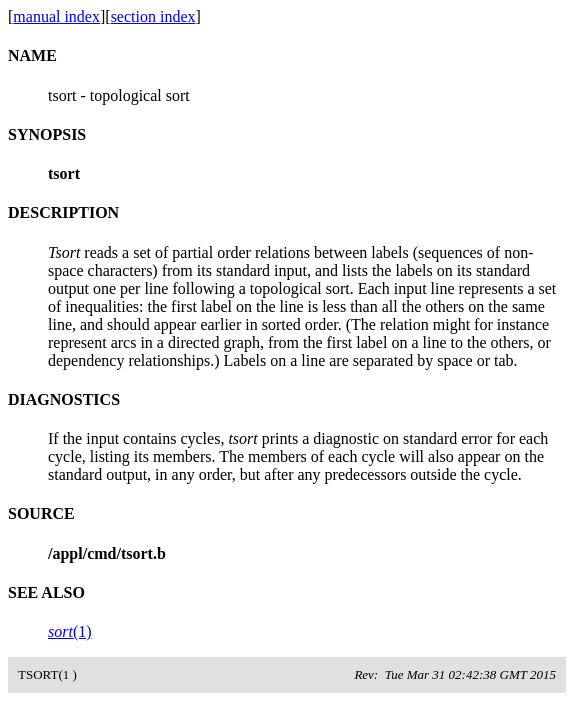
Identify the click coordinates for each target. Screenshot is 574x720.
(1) (70, 631)
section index (153, 16)
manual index (56, 16)
